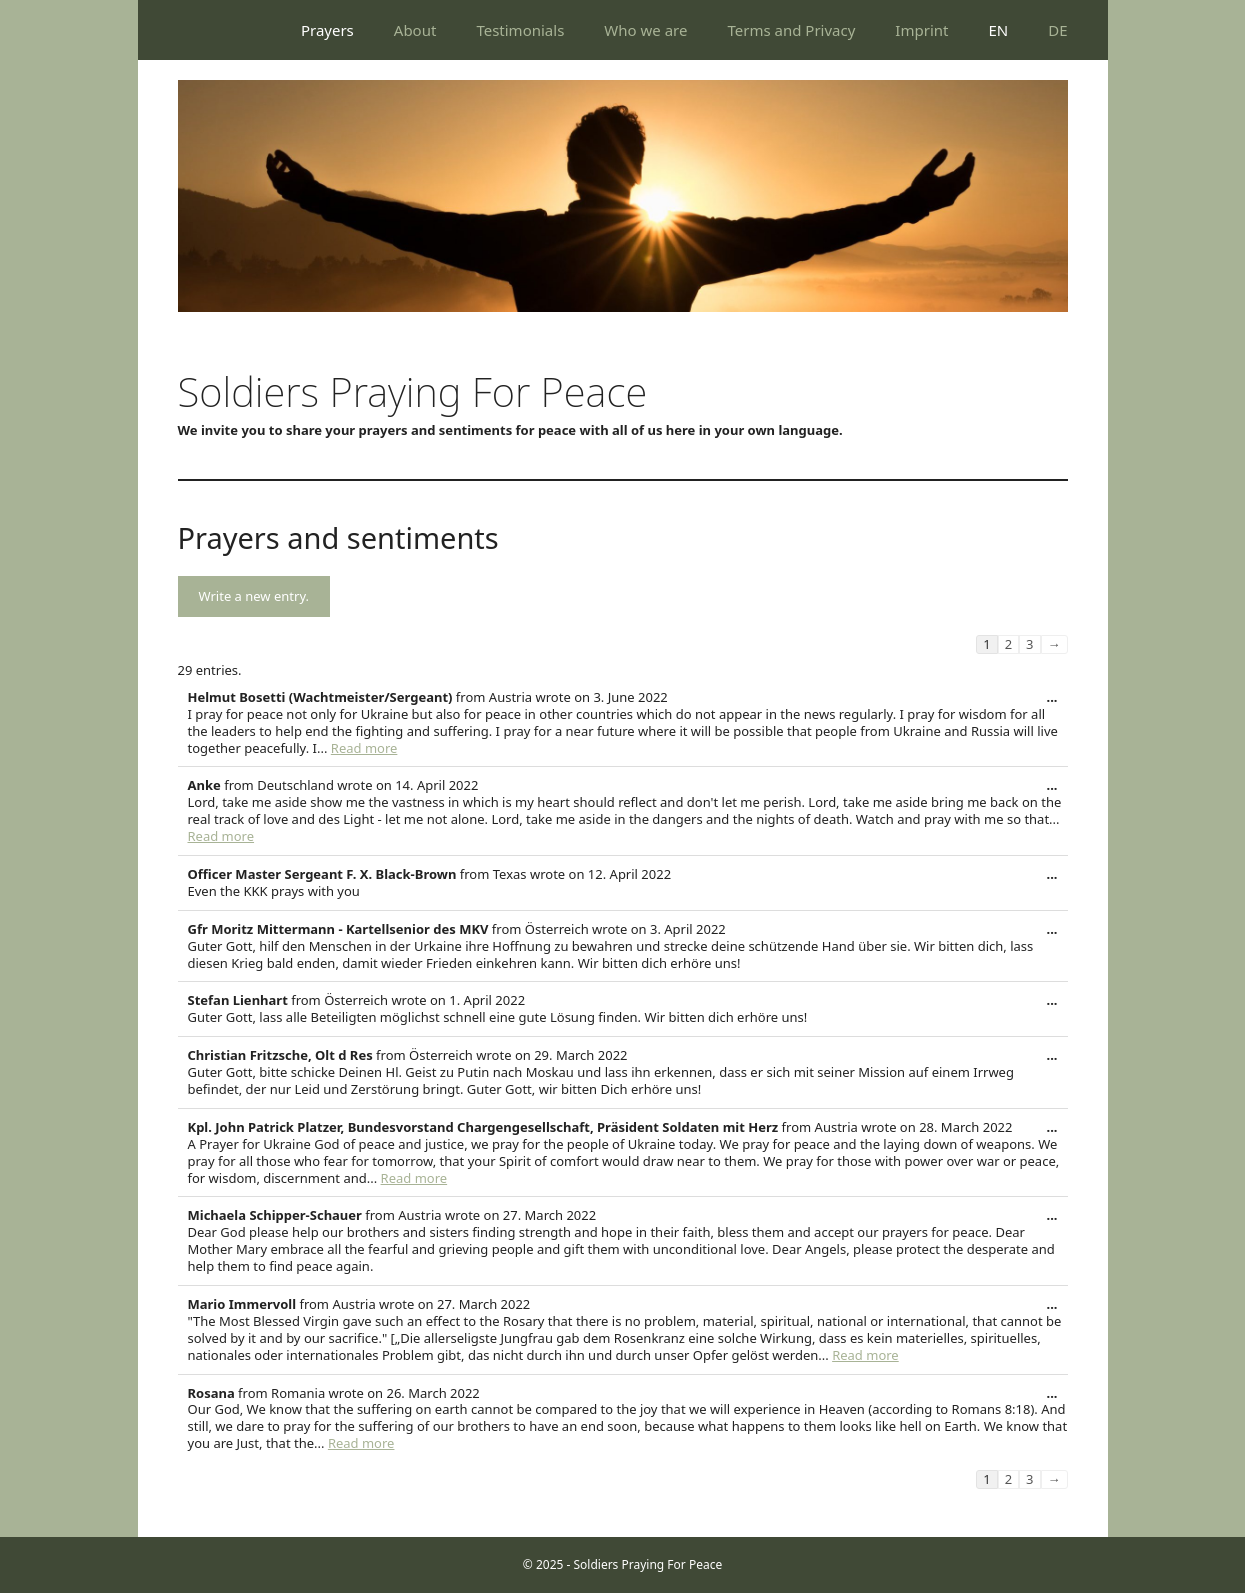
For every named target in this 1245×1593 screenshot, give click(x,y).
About (415, 30)
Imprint (921, 30)
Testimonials (520, 30)
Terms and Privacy (791, 30)
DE (1057, 30)
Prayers (327, 30)
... (1057, 701)
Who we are (645, 30)
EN (998, 30)
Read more (364, 748)
